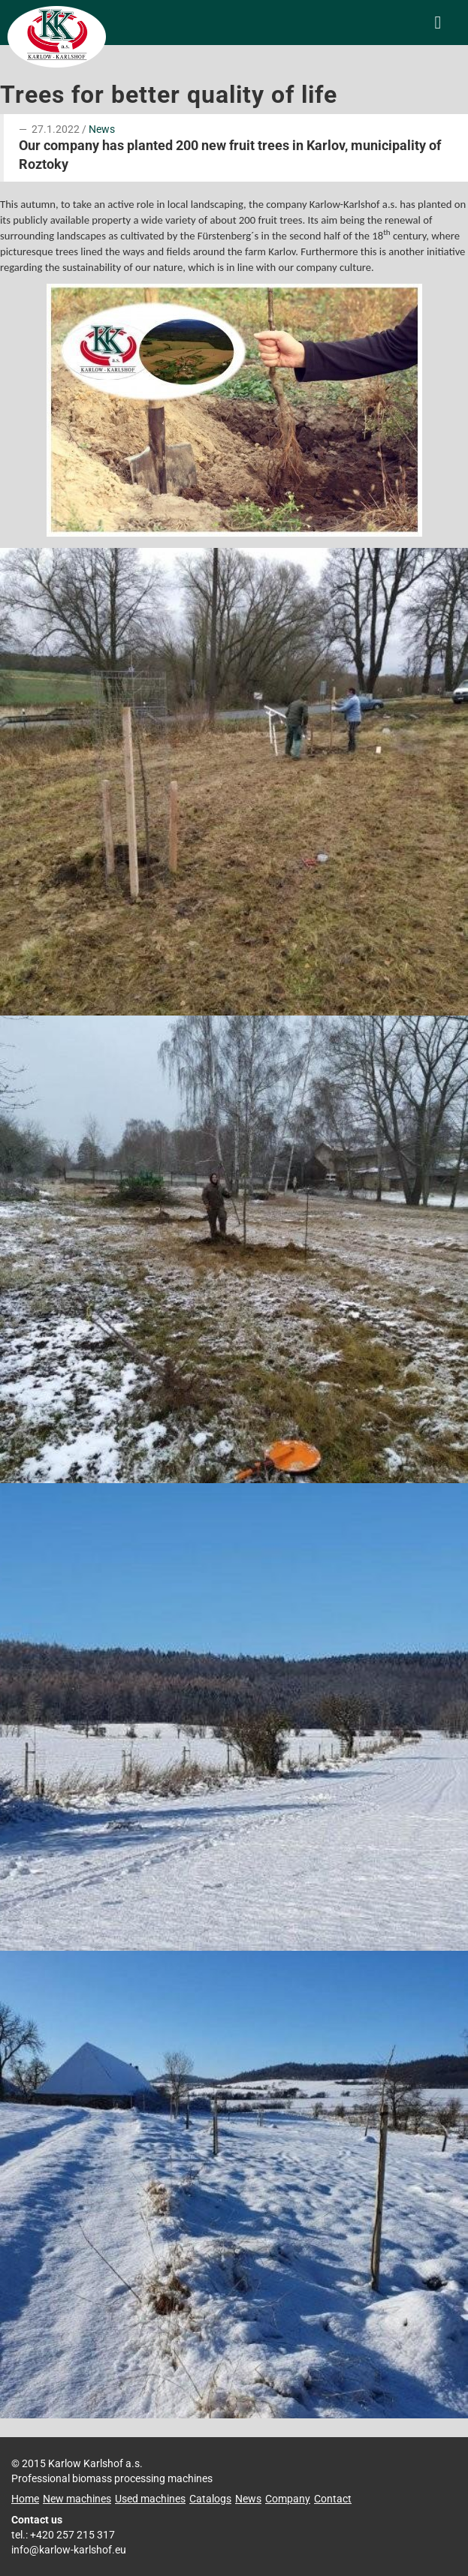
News (102, 129)
